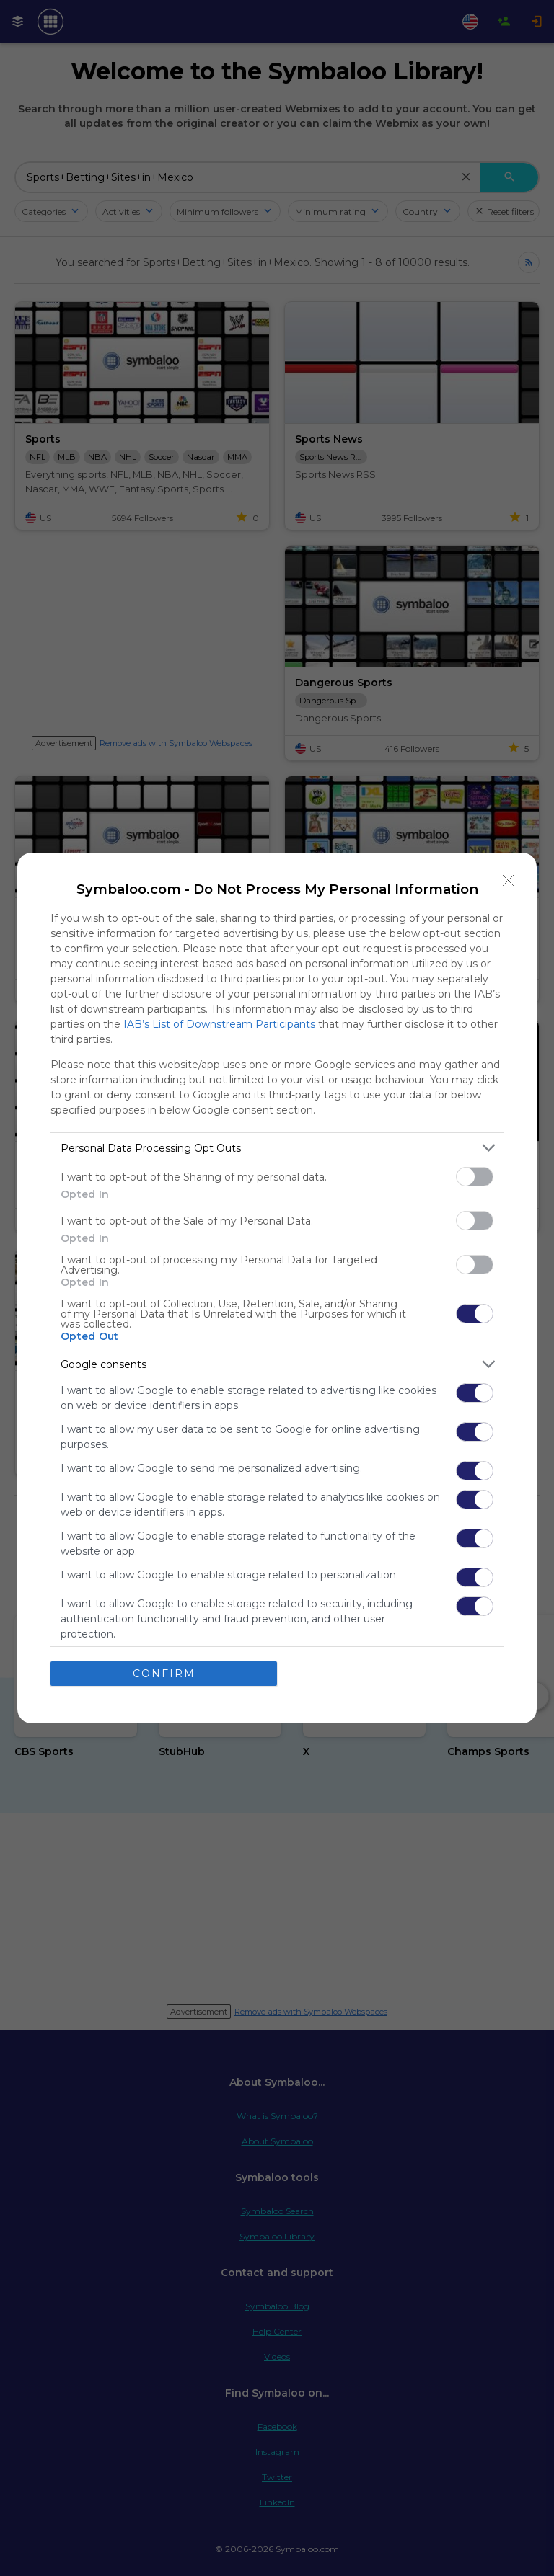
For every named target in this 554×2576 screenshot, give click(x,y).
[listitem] (277, 1148)
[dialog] (277, 1288)
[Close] (508, 880)
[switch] (474, 1176)
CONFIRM (164, 1673)
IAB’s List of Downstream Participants (219, 1024)
